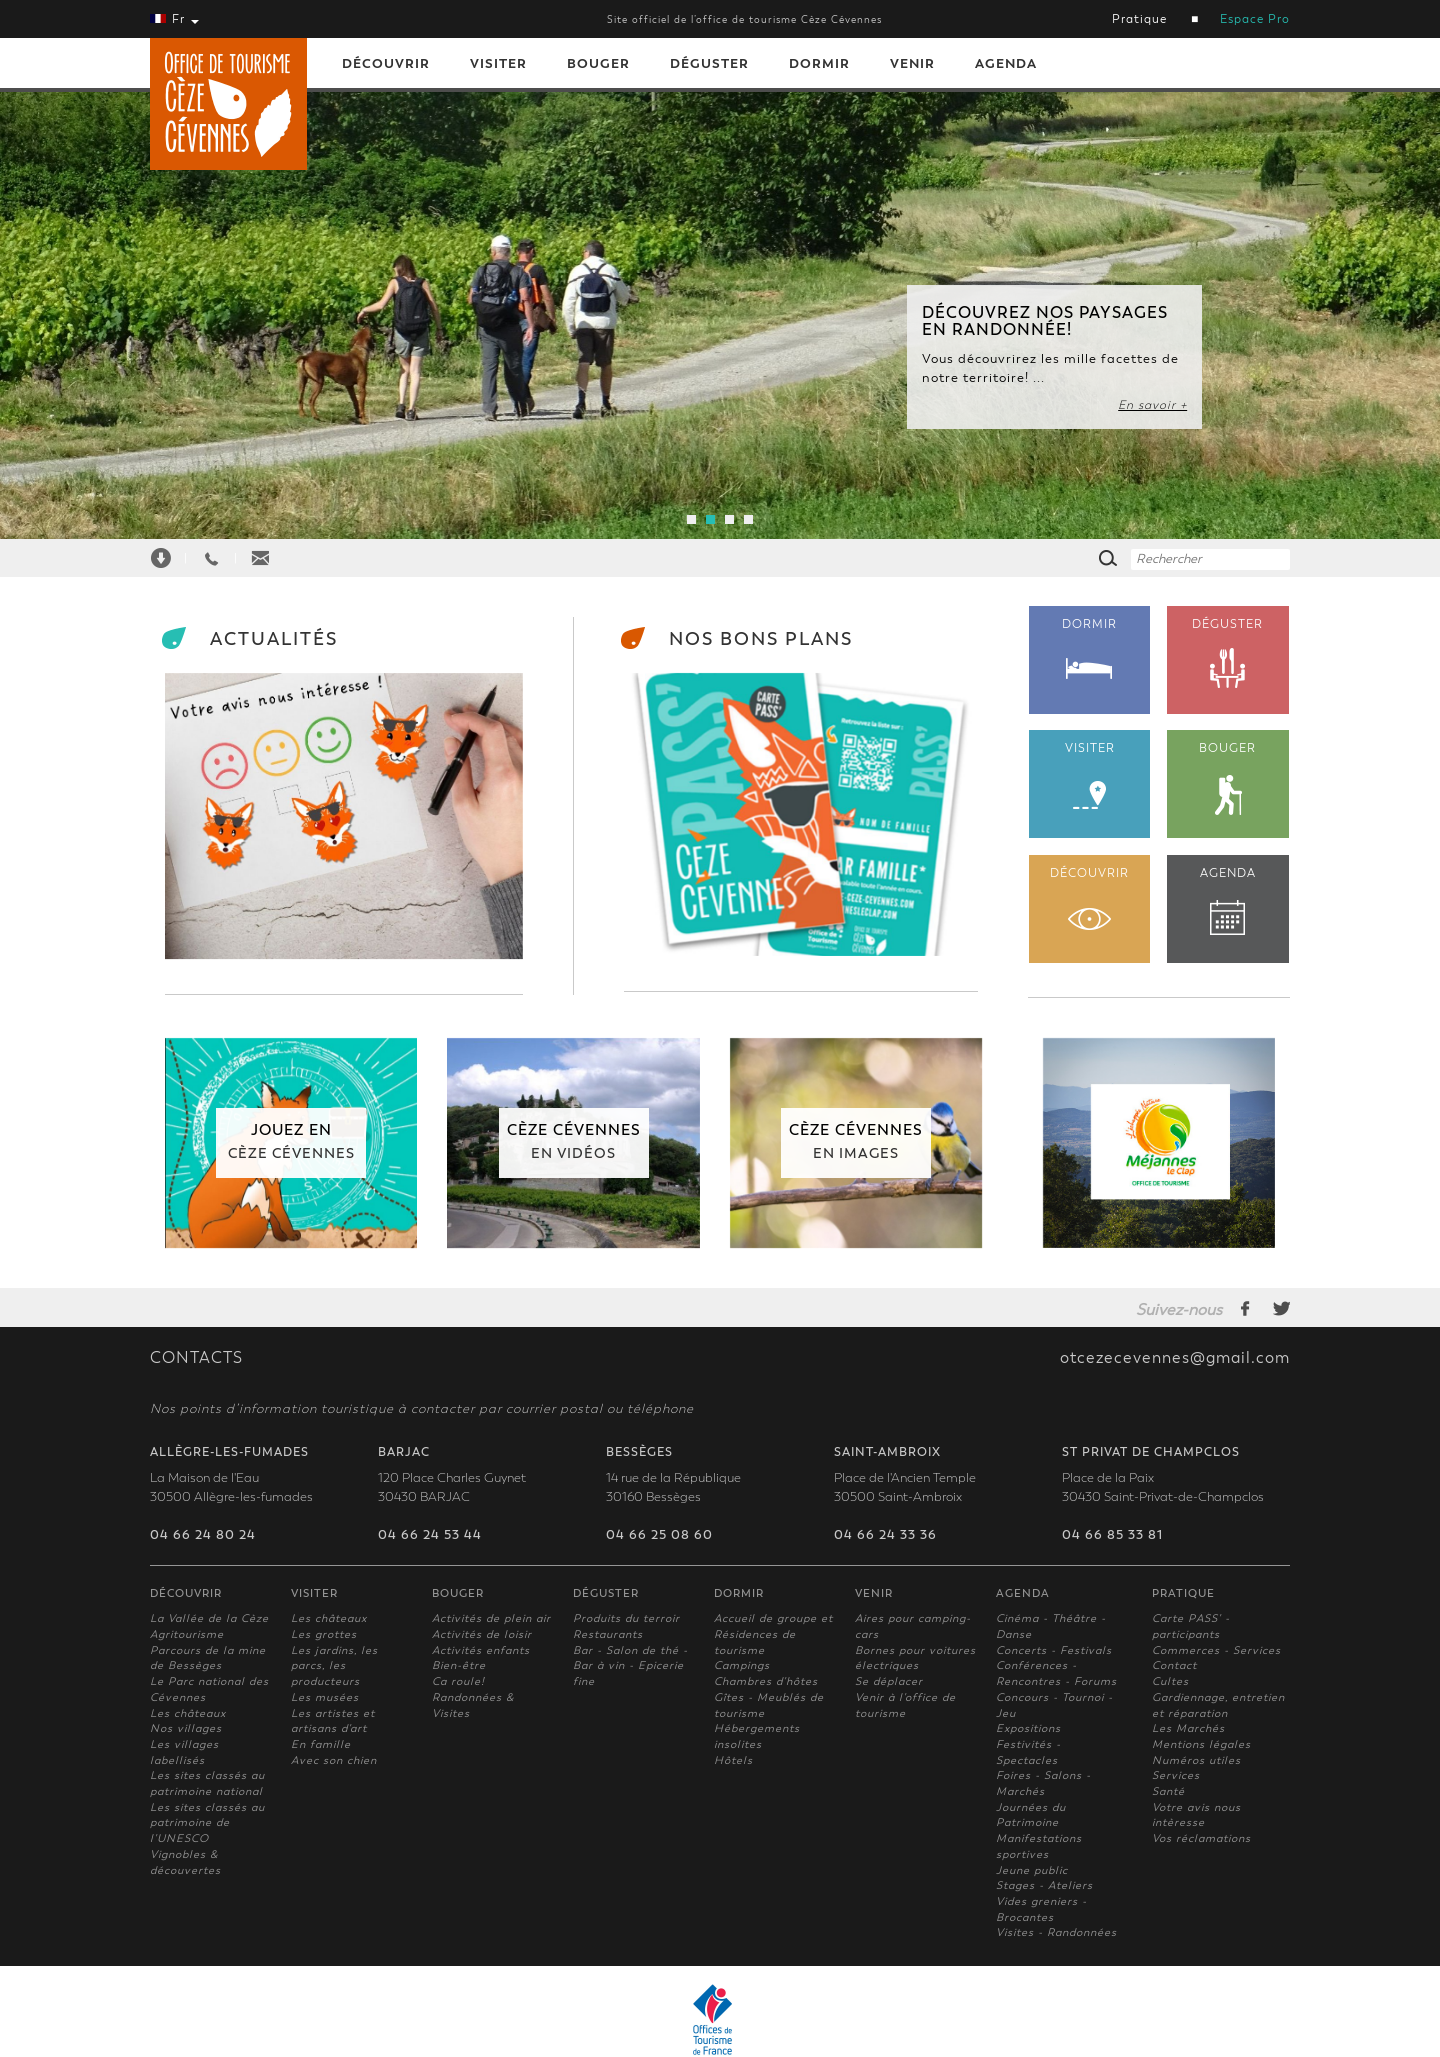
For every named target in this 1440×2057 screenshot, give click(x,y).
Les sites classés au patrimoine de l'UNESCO (207, 1823)
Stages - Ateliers (1044, 1885)
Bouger (598, 63)
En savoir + (1152, 405)
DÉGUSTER (1228, 654)
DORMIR (1090, 648)
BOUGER (1228, 778)
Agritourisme (187, 1634)
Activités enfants (481, 1650)
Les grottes (324, 1634)
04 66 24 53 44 (430, 1535)
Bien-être (459, 1665)
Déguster (709, 63)
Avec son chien (334, 1760)
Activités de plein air (491, 1618)
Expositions (1028, 1728)
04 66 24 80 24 (203, 1535)
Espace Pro (1255, 19)
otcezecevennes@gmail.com (1175, 1358)
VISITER (1090, 775)
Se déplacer (889, 1681)
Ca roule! (458, 1681)
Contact (1174, 1665)
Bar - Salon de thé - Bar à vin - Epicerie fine (630, 1666)
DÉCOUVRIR (1090, 898)
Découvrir (386, 63)
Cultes (1170, 1681)
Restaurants (608, 1634)
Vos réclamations (1201, 1838)
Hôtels (733, 1760)
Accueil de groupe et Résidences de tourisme (773, 1634)
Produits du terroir (626, 1618)
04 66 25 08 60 (659, 1535)
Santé (1168, 1791)
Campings (742, 1665)
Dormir (819, 63)
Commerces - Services (1216, 1650)
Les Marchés (1188, 1728)
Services (1176, 1775)
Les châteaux (188, 1713)
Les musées (325, 1697)
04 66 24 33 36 (885, 1535)
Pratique (1139, 19)
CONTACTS (196, 1358)
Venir (912, 63)
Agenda (1006, 63)
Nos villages (186, 1728)
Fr (174, 19)
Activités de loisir (482, 1634)
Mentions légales (1201, 1744)
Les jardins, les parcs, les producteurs (334, 1666)
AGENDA (1228, 900)
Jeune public (1032, 1870)
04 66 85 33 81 (1112, 1535)
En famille (321, 1744)
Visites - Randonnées (1056, 1932)
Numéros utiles (1196, 1760)
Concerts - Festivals (1054, 1650)
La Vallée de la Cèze (209, 1618)
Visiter (498, 63)
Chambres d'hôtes (766, 1681)
